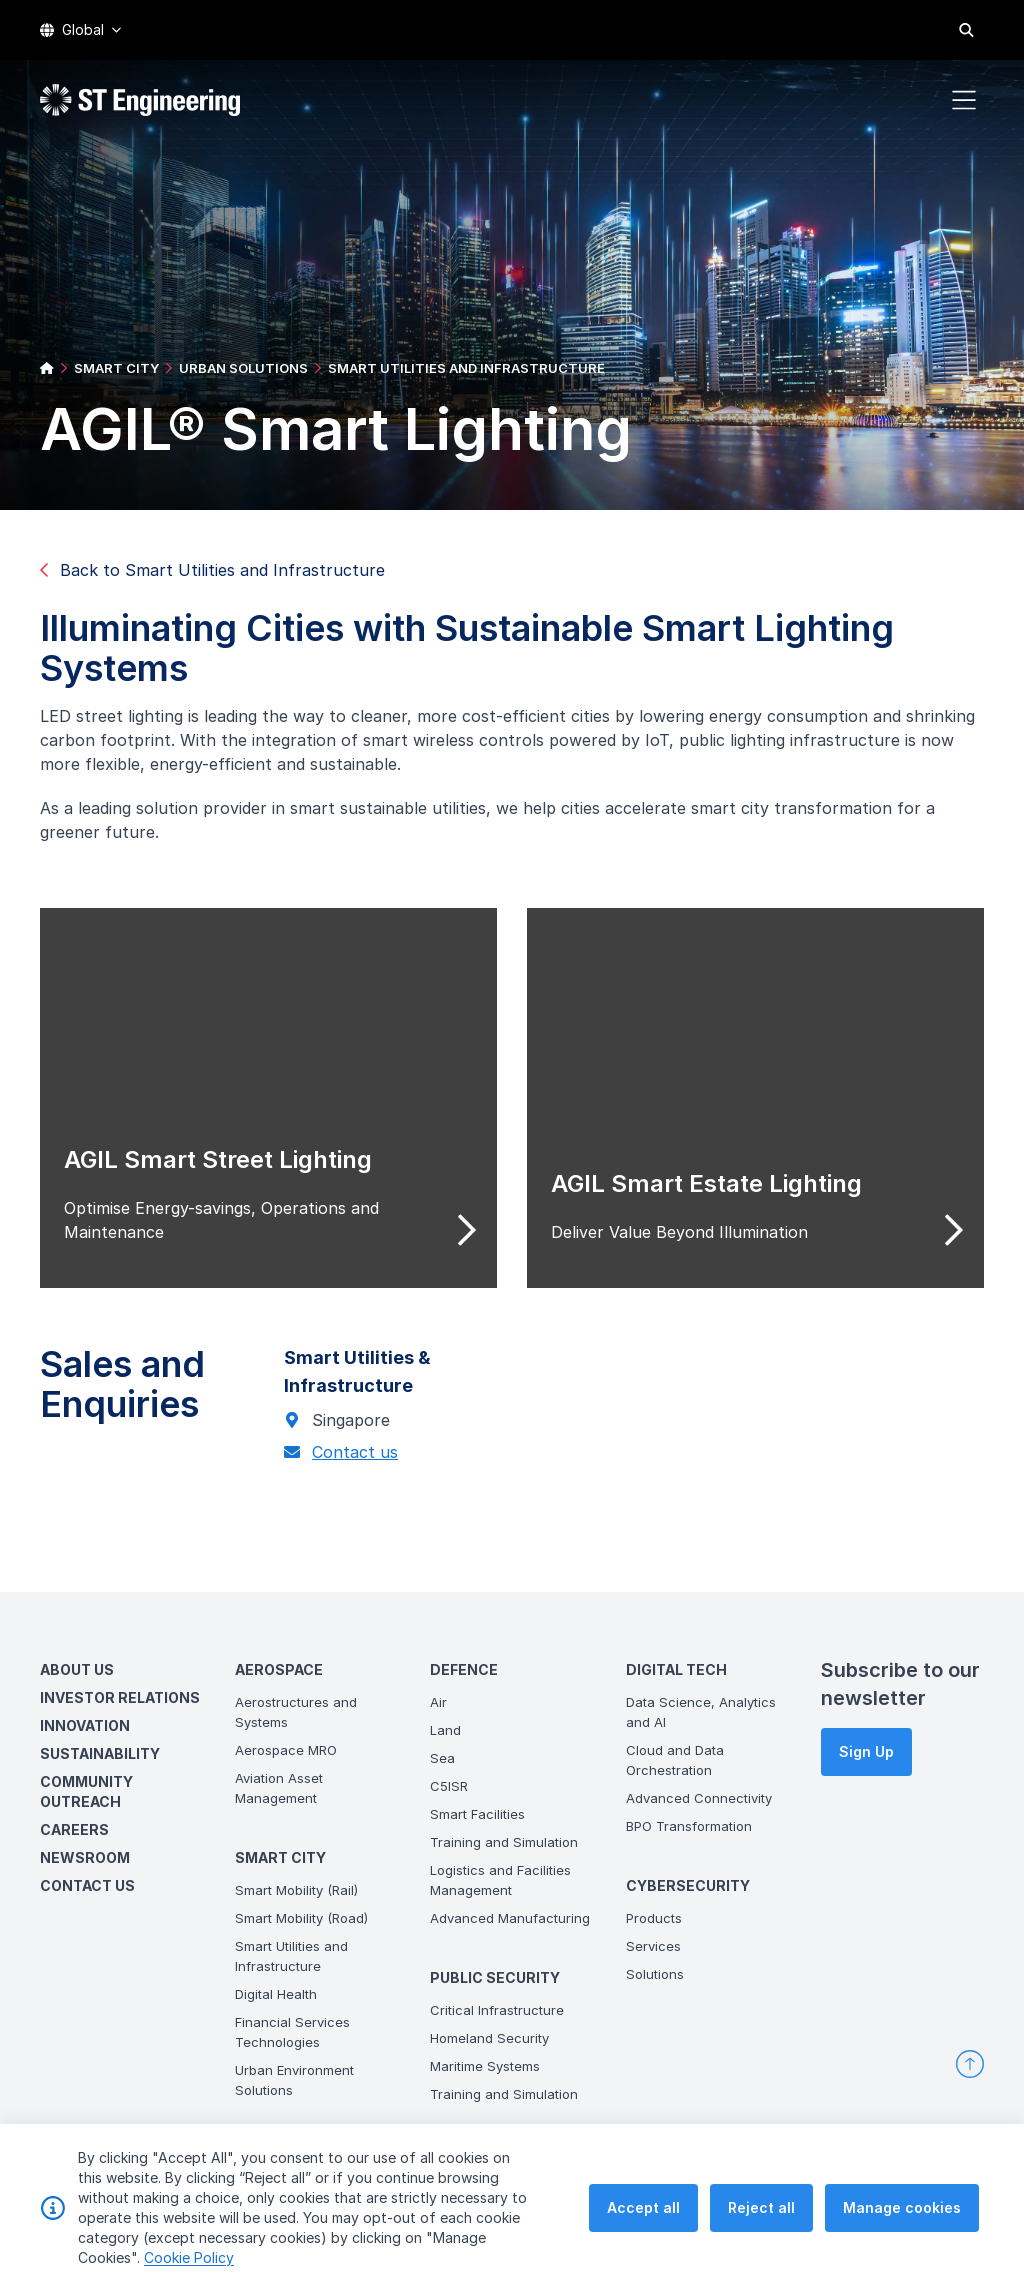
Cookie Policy (189, 2257)
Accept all (643, 2207)
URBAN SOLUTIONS (243, 368)
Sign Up (866, 1751)
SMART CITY (116, 368)
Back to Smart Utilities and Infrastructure (212, 570)
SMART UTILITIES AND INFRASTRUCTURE (466, 368)
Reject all (761, 2207)
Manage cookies (902, 2207)
